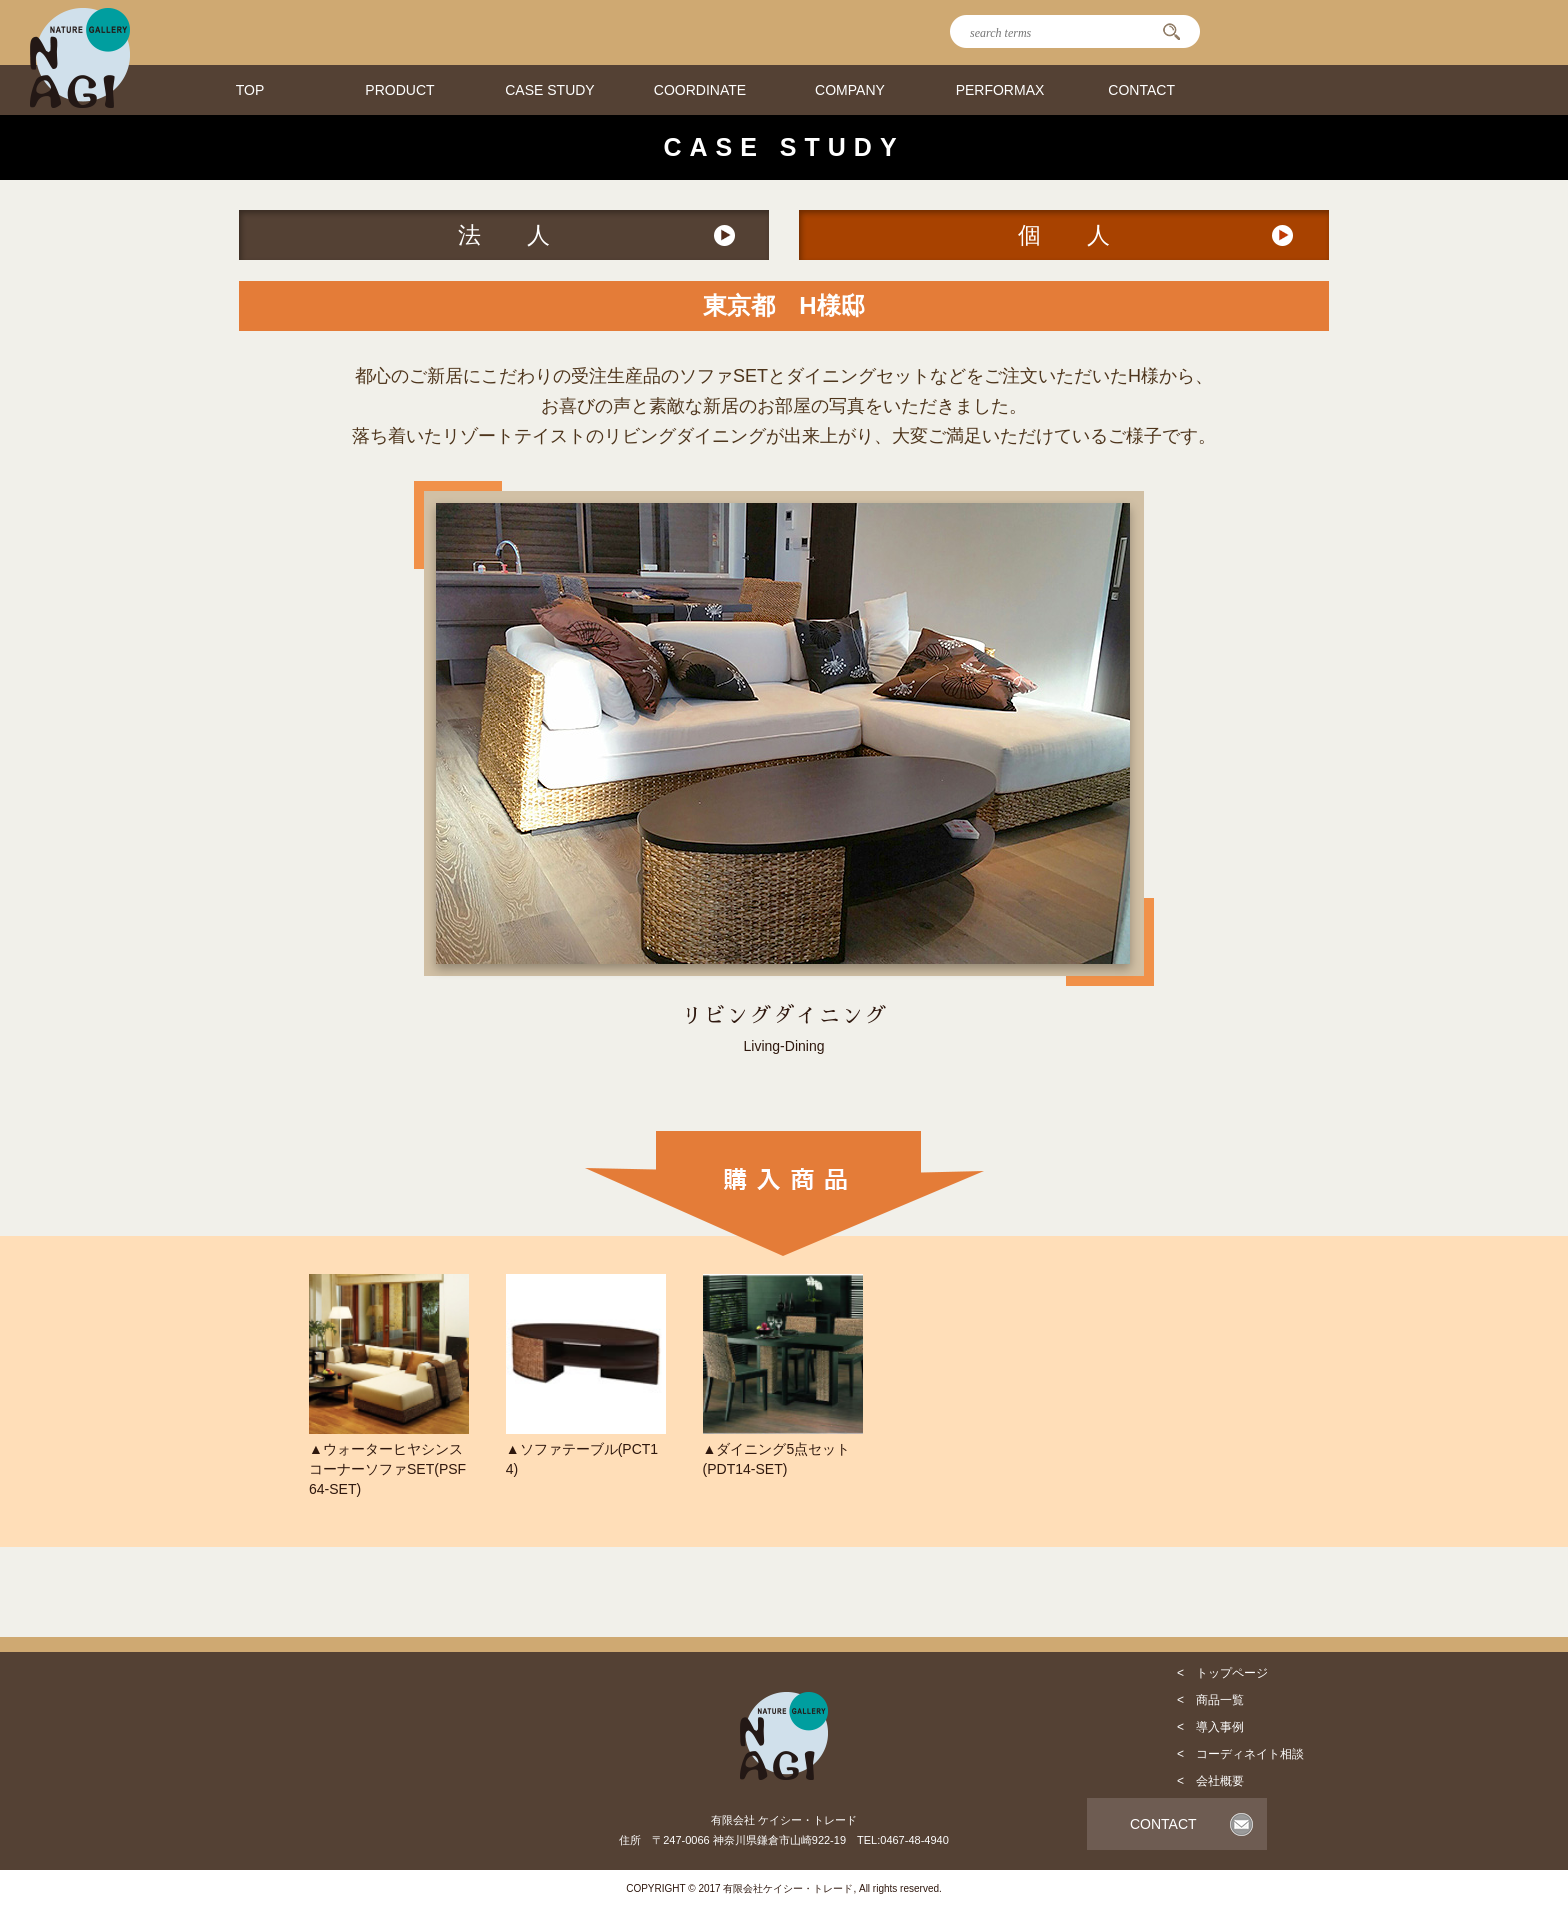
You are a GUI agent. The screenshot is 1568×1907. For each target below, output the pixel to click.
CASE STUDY (549, 90)
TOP (250, 90)
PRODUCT (399, 90)
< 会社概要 (1210, 1781)
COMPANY (850, 90)
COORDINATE (700, 90)
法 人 (504, 235)
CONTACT (1141, 90)
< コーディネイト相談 (1240, 1754)
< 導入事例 (1210, 1727)
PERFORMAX (1000, 90)
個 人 (1064, 235)
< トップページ (1222, 1673)
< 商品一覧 (1210, 1700)
